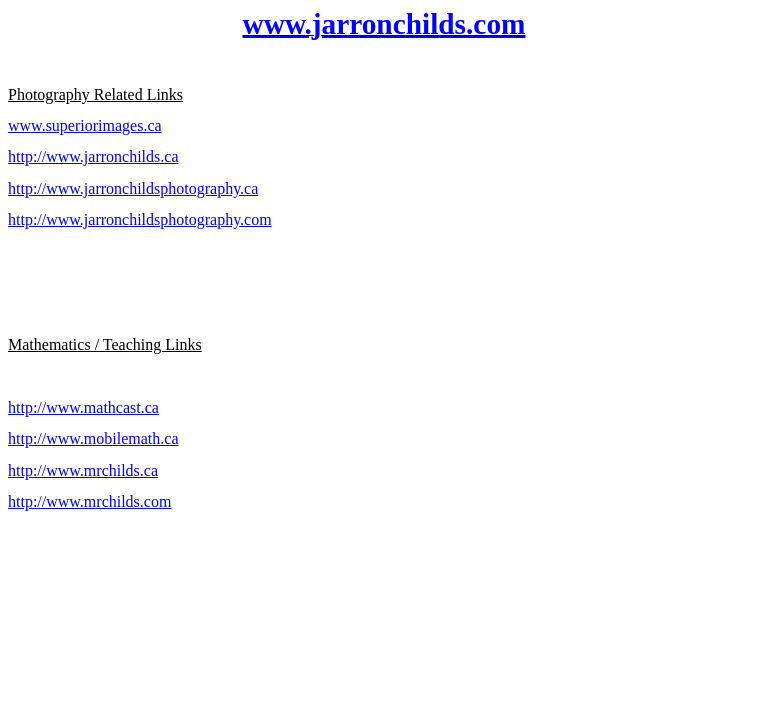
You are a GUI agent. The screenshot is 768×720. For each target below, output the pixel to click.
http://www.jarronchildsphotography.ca (133, 188)
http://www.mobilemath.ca (93, 438)
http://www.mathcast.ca (83, 407)
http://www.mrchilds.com (89, 501)
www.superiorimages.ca (85, 125)
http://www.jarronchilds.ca (93, 156)
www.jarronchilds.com (384, 24)
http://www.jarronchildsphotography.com (140, 219)
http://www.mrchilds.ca (83, 470)
